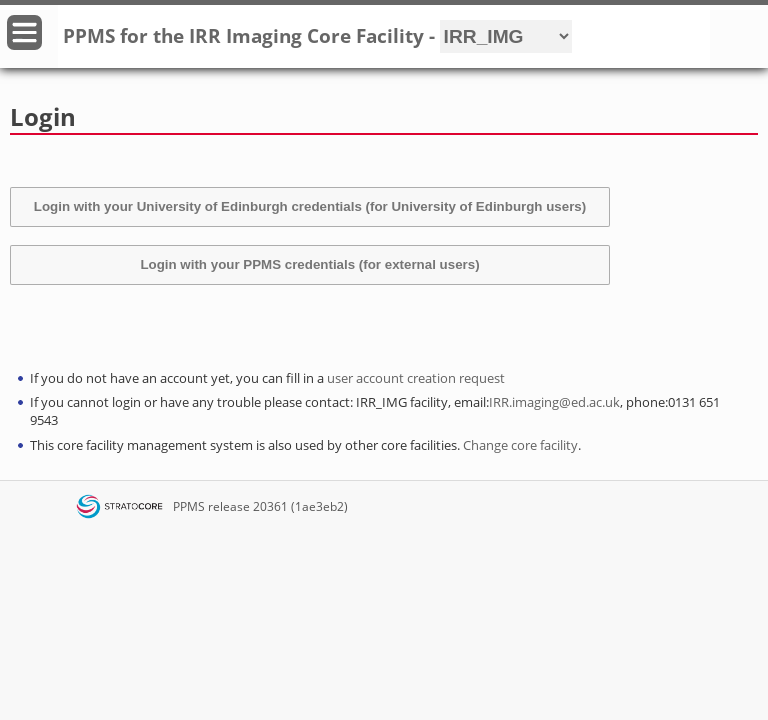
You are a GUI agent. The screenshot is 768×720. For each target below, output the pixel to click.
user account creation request (416, 378)
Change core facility (520, 445)
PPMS (189, 506)
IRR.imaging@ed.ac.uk (554, 402)
